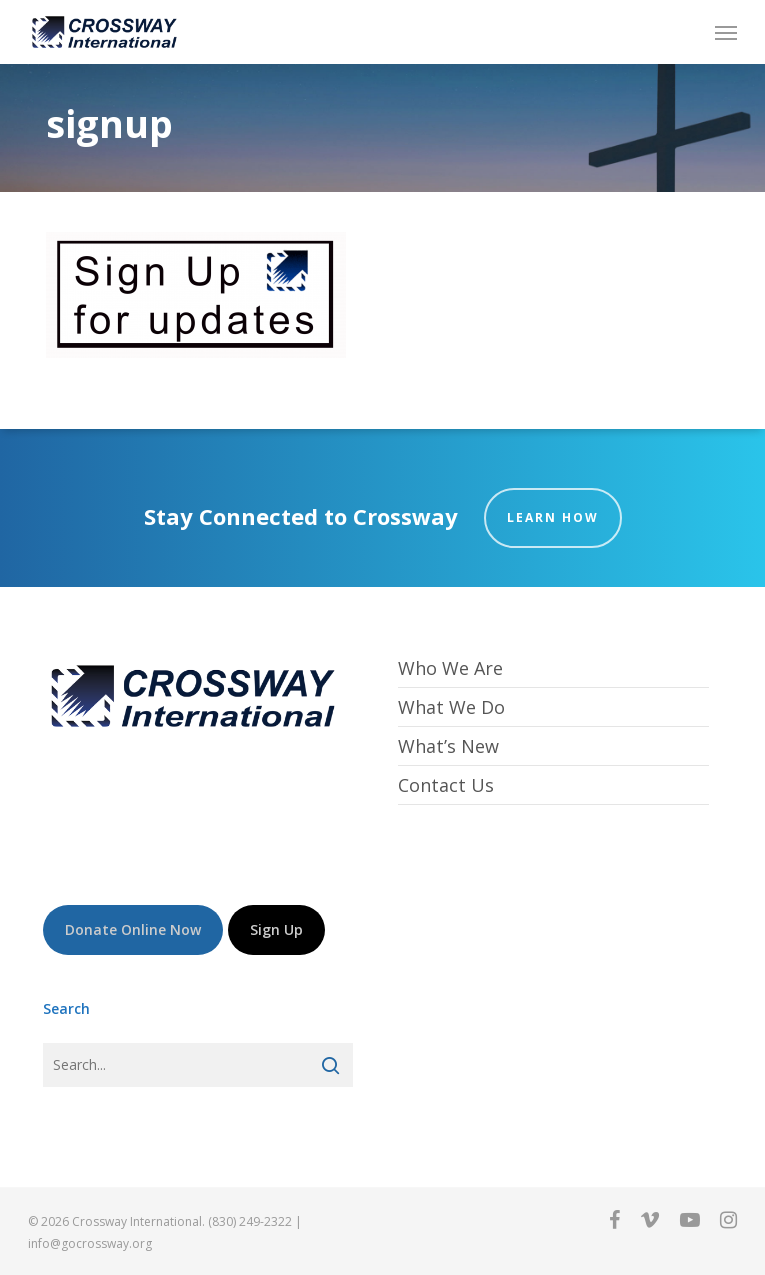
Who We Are (450, 668)
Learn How (553, 517)
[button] (726, 32)
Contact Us (446, 785)
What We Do (451, 707)
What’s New (448, 746)
